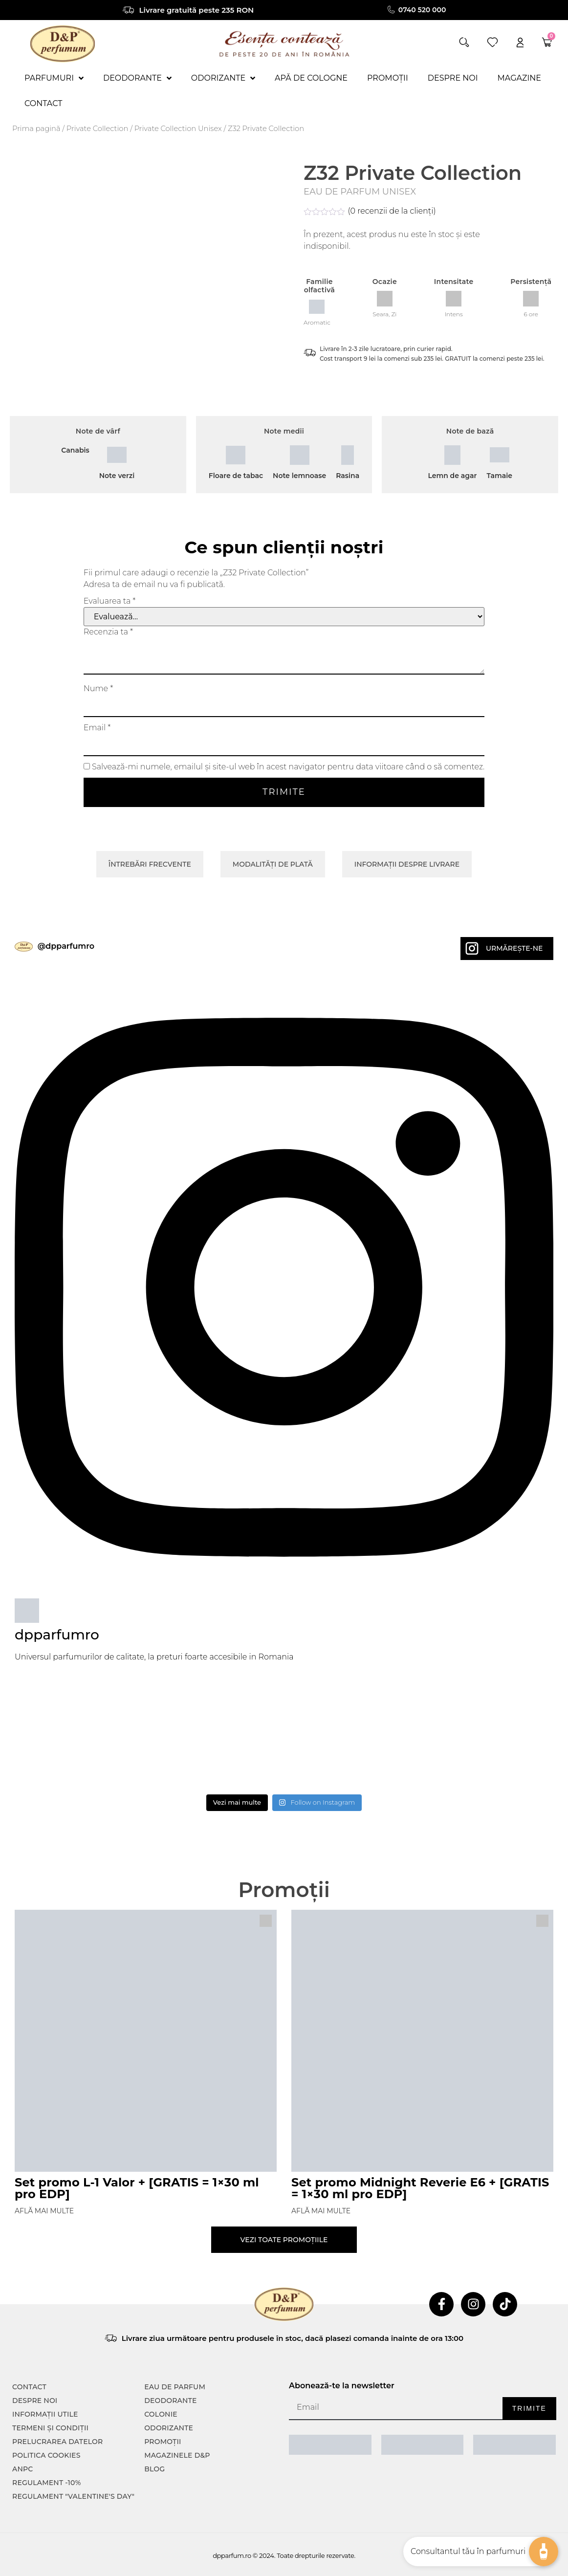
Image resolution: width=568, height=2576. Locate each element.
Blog (154, 2469)
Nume (98, 689)
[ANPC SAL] (330, 2445)
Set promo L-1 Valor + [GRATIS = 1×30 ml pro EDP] (137, 2188)
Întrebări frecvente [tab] (150, 864)
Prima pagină (36, 128)
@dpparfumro (66, 946)
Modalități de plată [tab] (273, 864)
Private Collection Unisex (178, 128)
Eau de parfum (174, 2386)
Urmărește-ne (514, 948)
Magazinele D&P (177, 2455)
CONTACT (29, 2386)
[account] (520, 42)
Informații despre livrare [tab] (406, 864)
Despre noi (34, 2400)
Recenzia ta (108, 632)
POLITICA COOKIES (46, 2455)
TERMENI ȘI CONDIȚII (50, 2427)
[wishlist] (492, 42)
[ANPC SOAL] (422, 2445)
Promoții (162, 2441)
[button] (464, 42)
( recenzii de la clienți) (392, 211)
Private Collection (97, 128)
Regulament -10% (46, 2482)
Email (97, 728)
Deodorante (170, 2400)
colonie (160, 2414)
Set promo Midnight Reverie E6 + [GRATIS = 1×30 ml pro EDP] (420, 2188)
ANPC (22, 2469)
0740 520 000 (422, 9)
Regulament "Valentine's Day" (73, 2496)
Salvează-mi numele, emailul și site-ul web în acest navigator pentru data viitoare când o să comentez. (288, 767)
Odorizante (168, 2427)
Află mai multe (44, 2210)
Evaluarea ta (110, 601)
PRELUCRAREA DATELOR (57, 2441)
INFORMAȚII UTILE (45, 2414)
